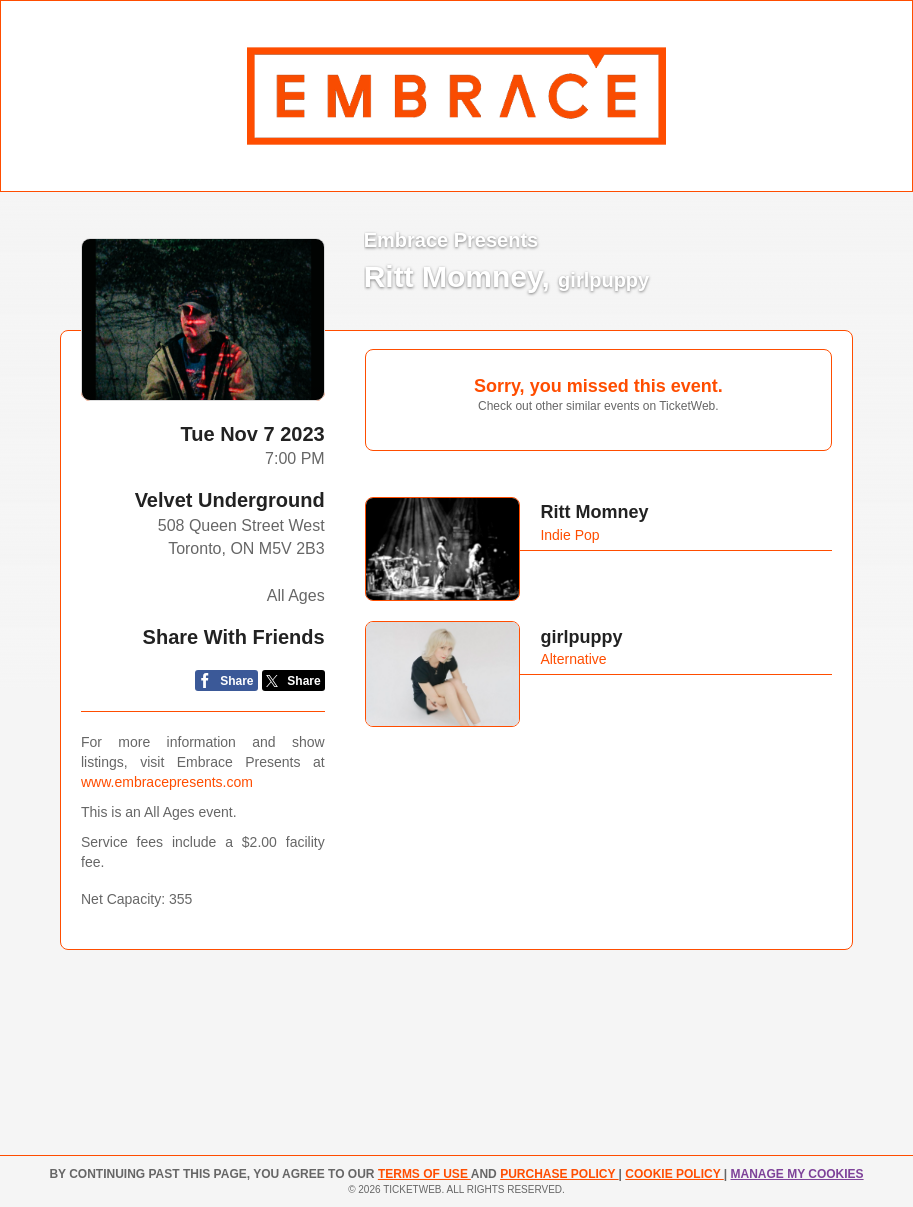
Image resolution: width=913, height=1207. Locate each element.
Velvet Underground (230, 500)
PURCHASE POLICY (559, 1174)
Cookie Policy (674, 1174)
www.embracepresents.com (167, 782)
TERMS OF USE (424, 1174)
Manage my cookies (796, 1174)
